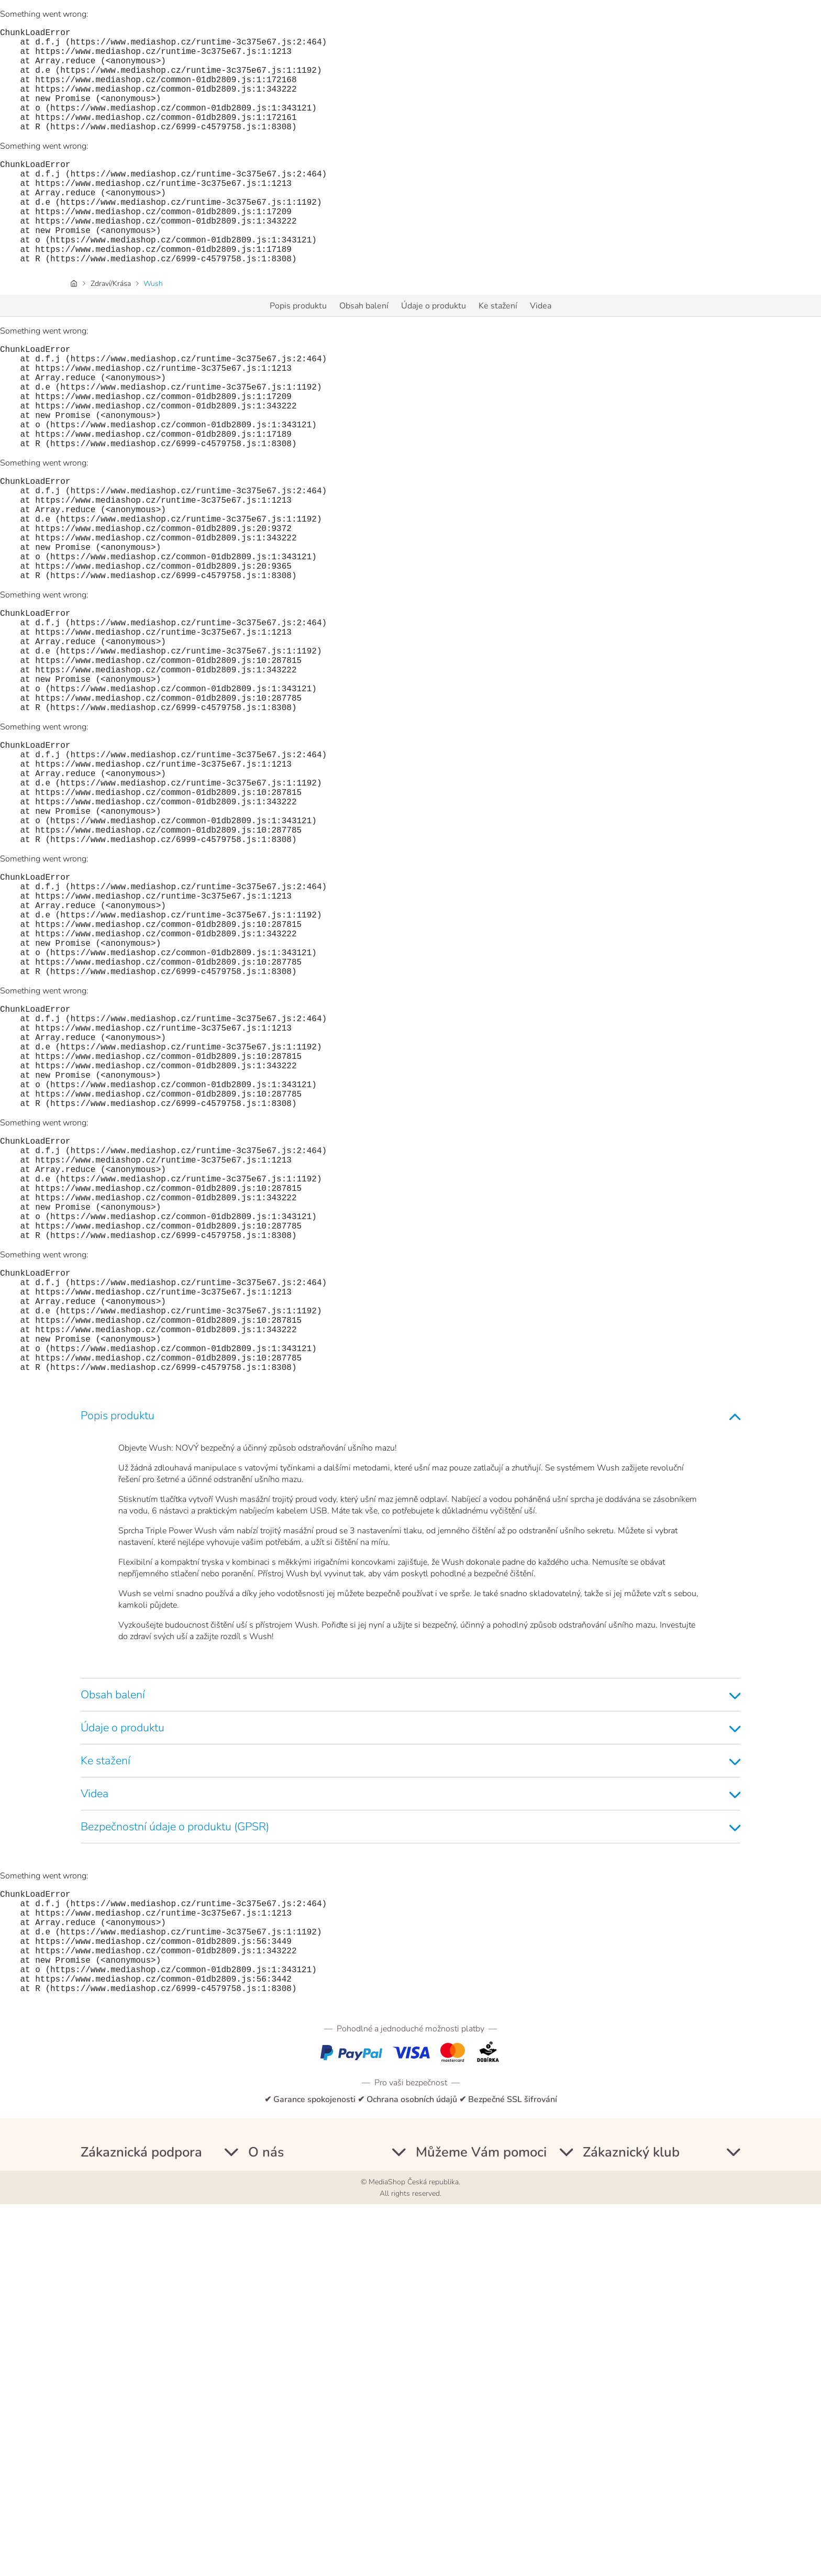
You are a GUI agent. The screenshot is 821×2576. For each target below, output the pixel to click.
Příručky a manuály (116, 2520)
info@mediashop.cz (491, 2494)
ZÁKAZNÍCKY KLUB (620, 2425)
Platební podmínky (116, 2482)
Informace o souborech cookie (304, 2482)
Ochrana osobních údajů (292, 2463)
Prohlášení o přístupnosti (295, 2501)
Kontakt (95, 2444)
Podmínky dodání (113, 2501)
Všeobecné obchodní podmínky (306, 2444)
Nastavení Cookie (281, 2520)
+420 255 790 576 (453, 2440)
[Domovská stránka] (73, 330)
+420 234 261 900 (453, 2473)
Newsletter (102, 2463)
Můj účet (97, 2425)
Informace (266, 2425)
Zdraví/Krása (111, 330)
